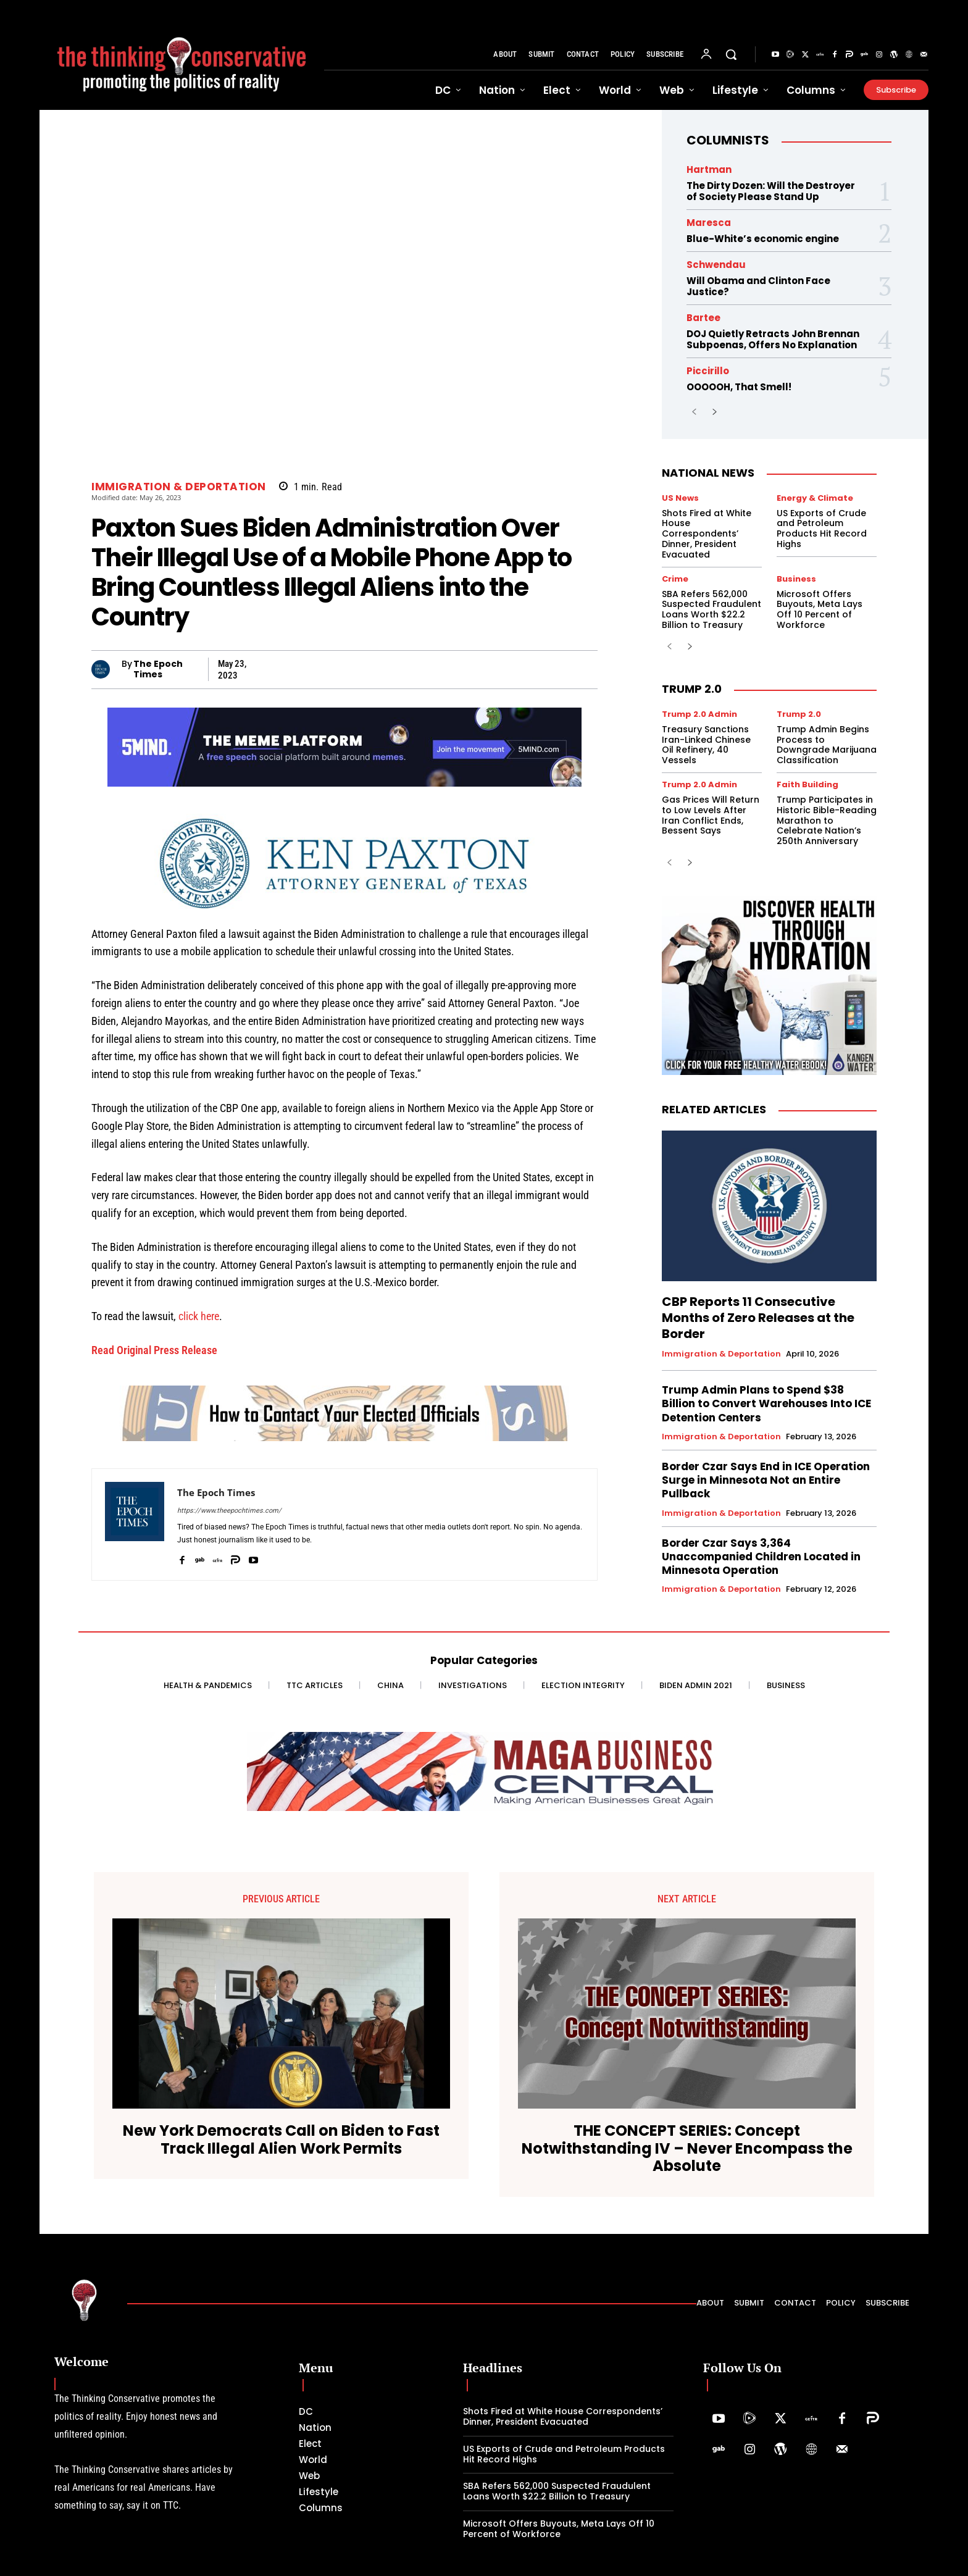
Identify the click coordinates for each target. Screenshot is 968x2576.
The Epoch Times (158, 669)
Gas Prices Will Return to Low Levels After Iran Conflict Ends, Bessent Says (710, 815)
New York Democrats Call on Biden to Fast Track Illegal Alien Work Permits (281, 2140)
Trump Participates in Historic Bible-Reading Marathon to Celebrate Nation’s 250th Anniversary (827, 820)
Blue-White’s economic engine (762, 238)
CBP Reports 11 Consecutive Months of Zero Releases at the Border (758, 1317)
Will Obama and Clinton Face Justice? (758, 286)
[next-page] (714, 412)
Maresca (708, 222)
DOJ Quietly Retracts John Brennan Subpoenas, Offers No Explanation (772, 339)
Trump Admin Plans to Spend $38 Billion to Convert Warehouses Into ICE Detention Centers (766, 1403)
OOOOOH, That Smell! (738, 386)
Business (796, 579)
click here (198, 1316)
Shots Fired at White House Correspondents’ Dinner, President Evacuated (706, 534)
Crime (675, 579)
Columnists (727, 140)
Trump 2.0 (692, 688)
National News (708, 472)
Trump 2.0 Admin (699, 714)
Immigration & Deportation (178, 487)
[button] (731, 54)
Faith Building (807, 784)
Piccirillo (707, 370)
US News (680, 498)
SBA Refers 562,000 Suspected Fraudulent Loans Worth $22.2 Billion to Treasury (711, 609)
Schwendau (716, 264)
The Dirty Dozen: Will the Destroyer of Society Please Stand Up (770, 191)
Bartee (703, 317)
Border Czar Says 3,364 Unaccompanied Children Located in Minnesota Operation (761, 1557)
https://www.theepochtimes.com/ (229, 1511)
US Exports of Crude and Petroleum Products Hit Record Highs (822, 528)
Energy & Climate (815, 498)
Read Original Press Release (154, 1350)
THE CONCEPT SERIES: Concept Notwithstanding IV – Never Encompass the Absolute (687, 2148)
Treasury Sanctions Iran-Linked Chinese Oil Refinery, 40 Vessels (706, 744)
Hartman (709, 169)
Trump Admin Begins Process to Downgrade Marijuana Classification (827, 744)
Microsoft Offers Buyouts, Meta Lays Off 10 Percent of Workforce (819, 609)
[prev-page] (694, 412)
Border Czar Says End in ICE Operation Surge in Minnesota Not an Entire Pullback (766, 1480)
